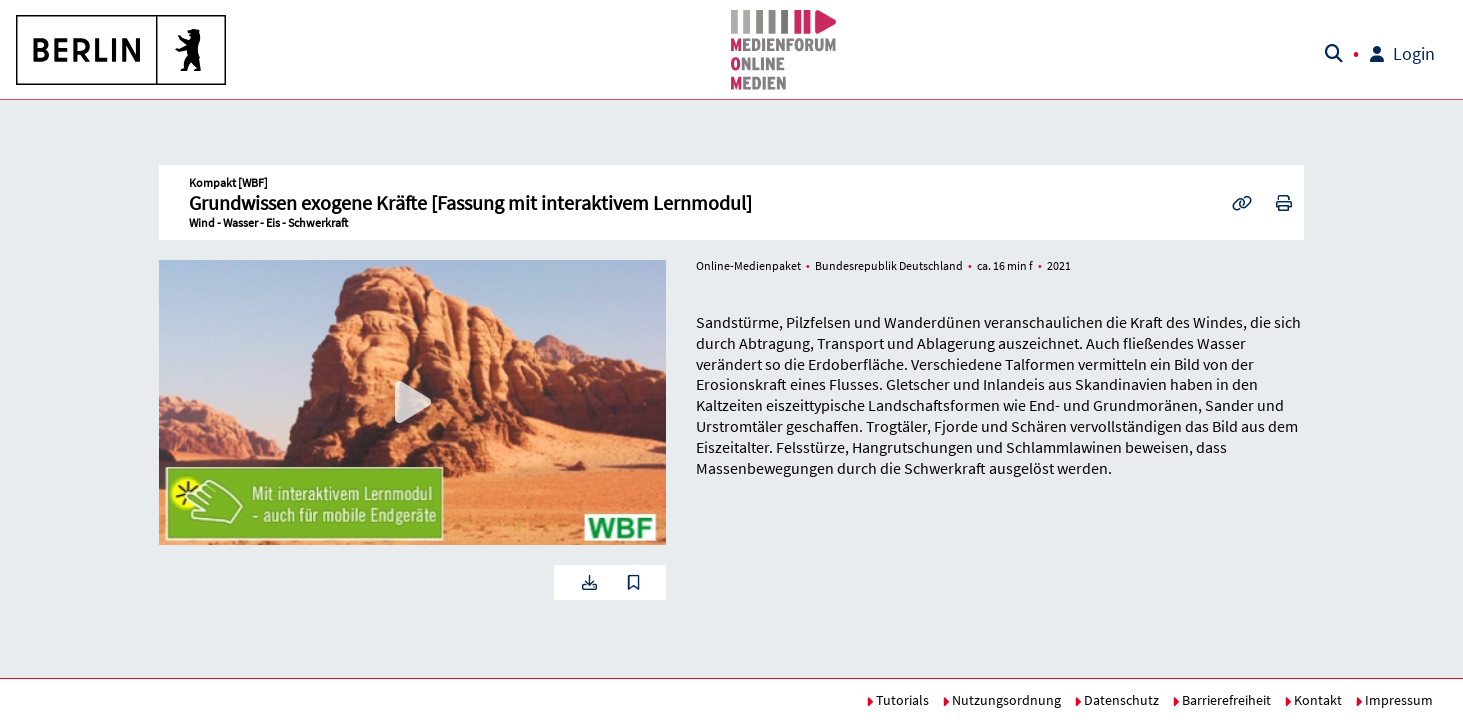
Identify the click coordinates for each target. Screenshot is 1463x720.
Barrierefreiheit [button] (1221, 700)
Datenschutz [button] (1116, 700)
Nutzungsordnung (1001, 700)
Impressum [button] (1394, 700)
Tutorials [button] (897, 700)
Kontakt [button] (1313, 700)
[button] (122, 50)
